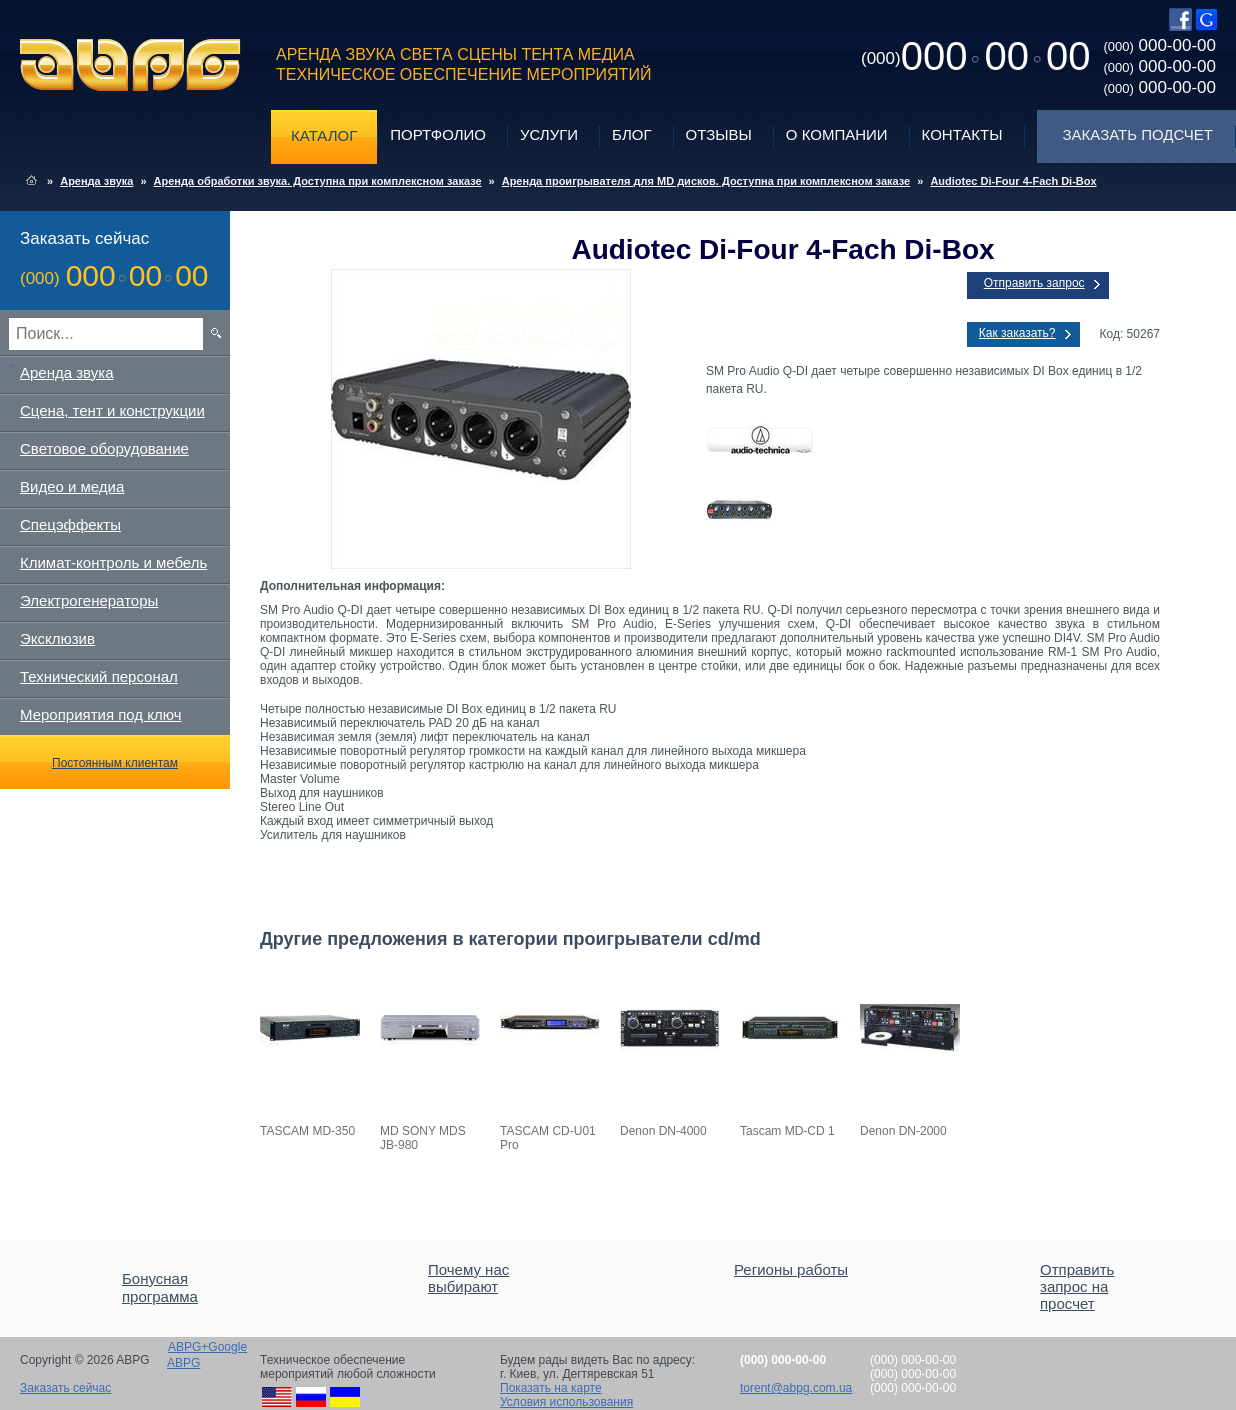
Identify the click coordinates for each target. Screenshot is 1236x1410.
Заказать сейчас (65, 1388)
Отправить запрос (1034, 283)
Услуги (549, 134)
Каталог (324, 135)
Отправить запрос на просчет (1077, 1286)
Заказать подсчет (1138, 134)
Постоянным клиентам (115, 763)
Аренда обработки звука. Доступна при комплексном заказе (318, 181)
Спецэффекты (70, 524)
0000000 (975, 56)
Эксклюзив (57, 638)
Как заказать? (1017, 333)
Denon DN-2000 (903, 1131)
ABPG (130, 65)
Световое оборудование (104, 448)
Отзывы (719, 134)
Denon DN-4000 (663, 1131)
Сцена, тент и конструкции (112, 410)
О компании (837, 134)
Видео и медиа (72, 486)
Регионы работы (791, 1269)
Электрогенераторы (89, 600)
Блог (631, 134)
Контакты (962, 134)
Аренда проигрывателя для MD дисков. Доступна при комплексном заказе (706, 181)
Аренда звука (96, 181)
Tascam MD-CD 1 (787, 1131)
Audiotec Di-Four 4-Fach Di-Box (1013, 181)
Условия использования (566, 1402)
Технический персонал (99, 676)
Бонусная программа (160, 1287)
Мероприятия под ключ (100, 714)
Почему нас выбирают (468, 1278)
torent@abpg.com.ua (796, 1388)
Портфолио (438, 134)
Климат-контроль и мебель (113, 562)
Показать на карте (551, 1388)
